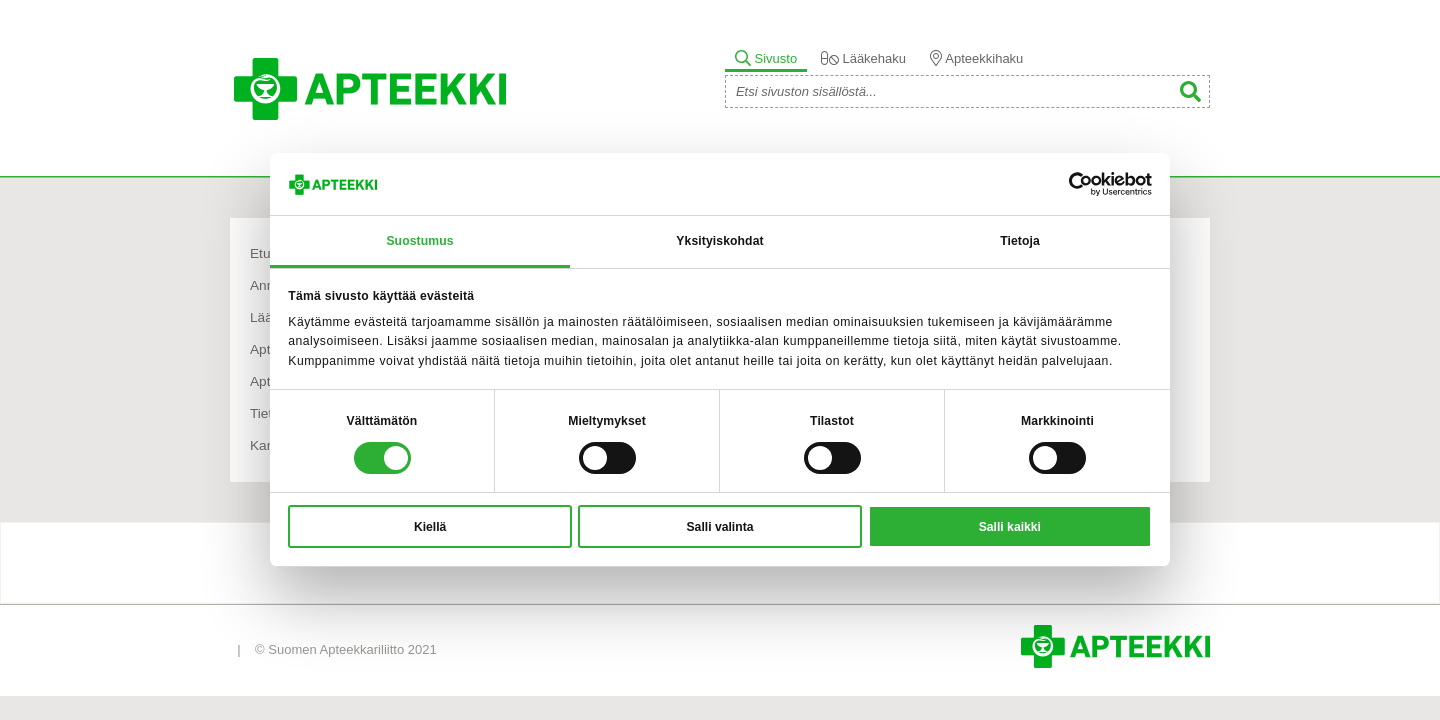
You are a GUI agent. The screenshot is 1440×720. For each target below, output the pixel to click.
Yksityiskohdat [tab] (719, 241)
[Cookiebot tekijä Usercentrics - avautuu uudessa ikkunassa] (1064, 184)
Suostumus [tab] (419, 241)
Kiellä (430, 527)
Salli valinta (720, 527)
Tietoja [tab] (1020, 241)
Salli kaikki (1010, 527)
